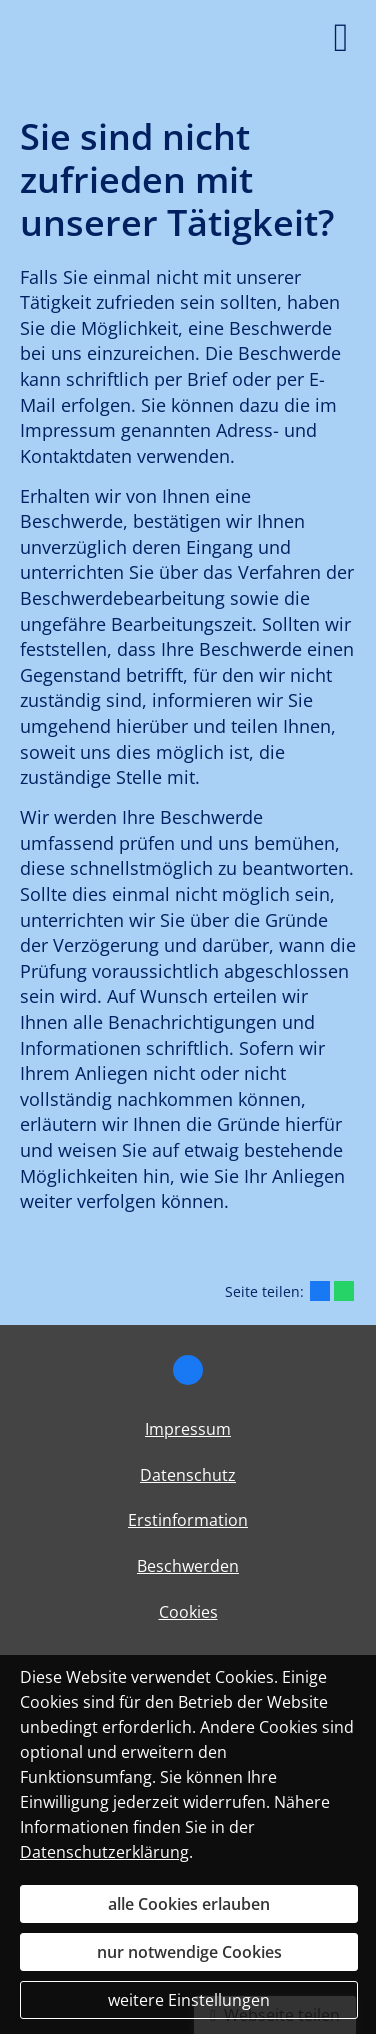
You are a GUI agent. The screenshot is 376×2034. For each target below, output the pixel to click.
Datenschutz (188, 1475)
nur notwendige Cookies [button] (189, 1952)
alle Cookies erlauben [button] (189, 1904)
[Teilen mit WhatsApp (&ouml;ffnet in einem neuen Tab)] (344, 1291)
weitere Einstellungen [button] (189, 2000)
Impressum (188, 1429)
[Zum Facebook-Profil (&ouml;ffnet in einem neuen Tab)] (188, 1370)
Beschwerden (188, 1566)
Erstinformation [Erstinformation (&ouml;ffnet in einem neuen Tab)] (188, 1520)
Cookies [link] (188, 1612)
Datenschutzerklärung (104, 1852)
